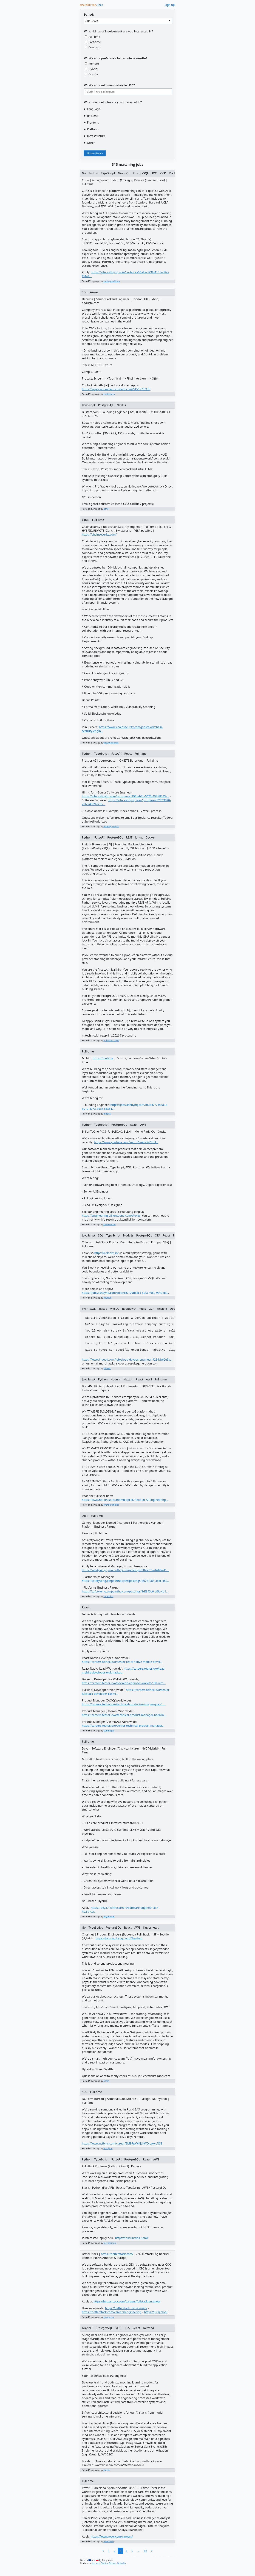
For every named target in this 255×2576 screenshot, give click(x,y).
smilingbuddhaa (111, 281)
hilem (106, 2089)
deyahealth (109, 1925)
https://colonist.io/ (106, 1253)
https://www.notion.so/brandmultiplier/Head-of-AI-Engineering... (125, 1508)
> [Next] (152, 2559)
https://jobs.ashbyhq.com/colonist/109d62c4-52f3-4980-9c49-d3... (125, 1293)
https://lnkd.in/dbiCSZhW (131, 2246)
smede (106, 2478)
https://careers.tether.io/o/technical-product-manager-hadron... (124, 1723)
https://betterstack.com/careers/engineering (111, 2320)
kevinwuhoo (109, 1224)
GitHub (112, 2571)
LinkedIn (121, 2571)
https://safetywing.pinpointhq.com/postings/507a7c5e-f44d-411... (125, 1579)
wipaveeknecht (110, 742)
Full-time (92, 37)
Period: (89, 14)
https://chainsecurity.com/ (99, 534)
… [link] (138, 2559)
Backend (92, 116)
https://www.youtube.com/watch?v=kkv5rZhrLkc (126, 1142)
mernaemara (109, 2251)
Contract (92, 47)
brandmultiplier (111, 1513)
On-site (91, 74)
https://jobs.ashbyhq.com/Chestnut (119, 1947)
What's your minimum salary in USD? (109, 85)
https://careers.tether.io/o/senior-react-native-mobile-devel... (122, 1670)
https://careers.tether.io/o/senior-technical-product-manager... (123, 1734)
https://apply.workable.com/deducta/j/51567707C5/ (116, 389)
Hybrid (91, 69)
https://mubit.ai (103, 1058)
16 (145, 2559)
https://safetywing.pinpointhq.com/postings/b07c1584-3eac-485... (125, 1589)
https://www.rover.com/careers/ (112, 2545)
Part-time (93, 42)
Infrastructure (96, 136)
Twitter (104, 2571)
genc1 (106, 508)
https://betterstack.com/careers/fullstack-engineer (127, 2310)
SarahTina (108, 1604)
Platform (92, 129)
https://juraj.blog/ (156, 2320)
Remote (92, 64)
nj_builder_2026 (111, 1040)
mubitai (107, 1113)
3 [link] (120, 2559)
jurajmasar (108, 2325)
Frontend (93, 122)
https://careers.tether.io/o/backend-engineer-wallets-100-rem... (124, 1692)
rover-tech (108, 2550)
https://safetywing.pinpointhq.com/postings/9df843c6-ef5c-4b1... (125, 1600)
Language (93, 109)
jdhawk (106, 1376)
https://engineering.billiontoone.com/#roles (111, 1216)
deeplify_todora (111, 826)
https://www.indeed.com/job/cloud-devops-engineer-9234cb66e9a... (127, 1368)
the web (96, 2571)
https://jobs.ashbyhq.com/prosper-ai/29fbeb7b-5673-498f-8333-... (125, 796)
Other (91, 143)
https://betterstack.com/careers (126, 2317)
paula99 (107, 1297)
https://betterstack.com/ (117, 2262)
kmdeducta (109, 394)
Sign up (170, 5)
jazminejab (108, 1739)
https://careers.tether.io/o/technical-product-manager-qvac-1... (123, 1713)
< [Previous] (103, 2559)
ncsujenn (107, 2157)
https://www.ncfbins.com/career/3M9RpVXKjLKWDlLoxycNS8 (122, 2152)
